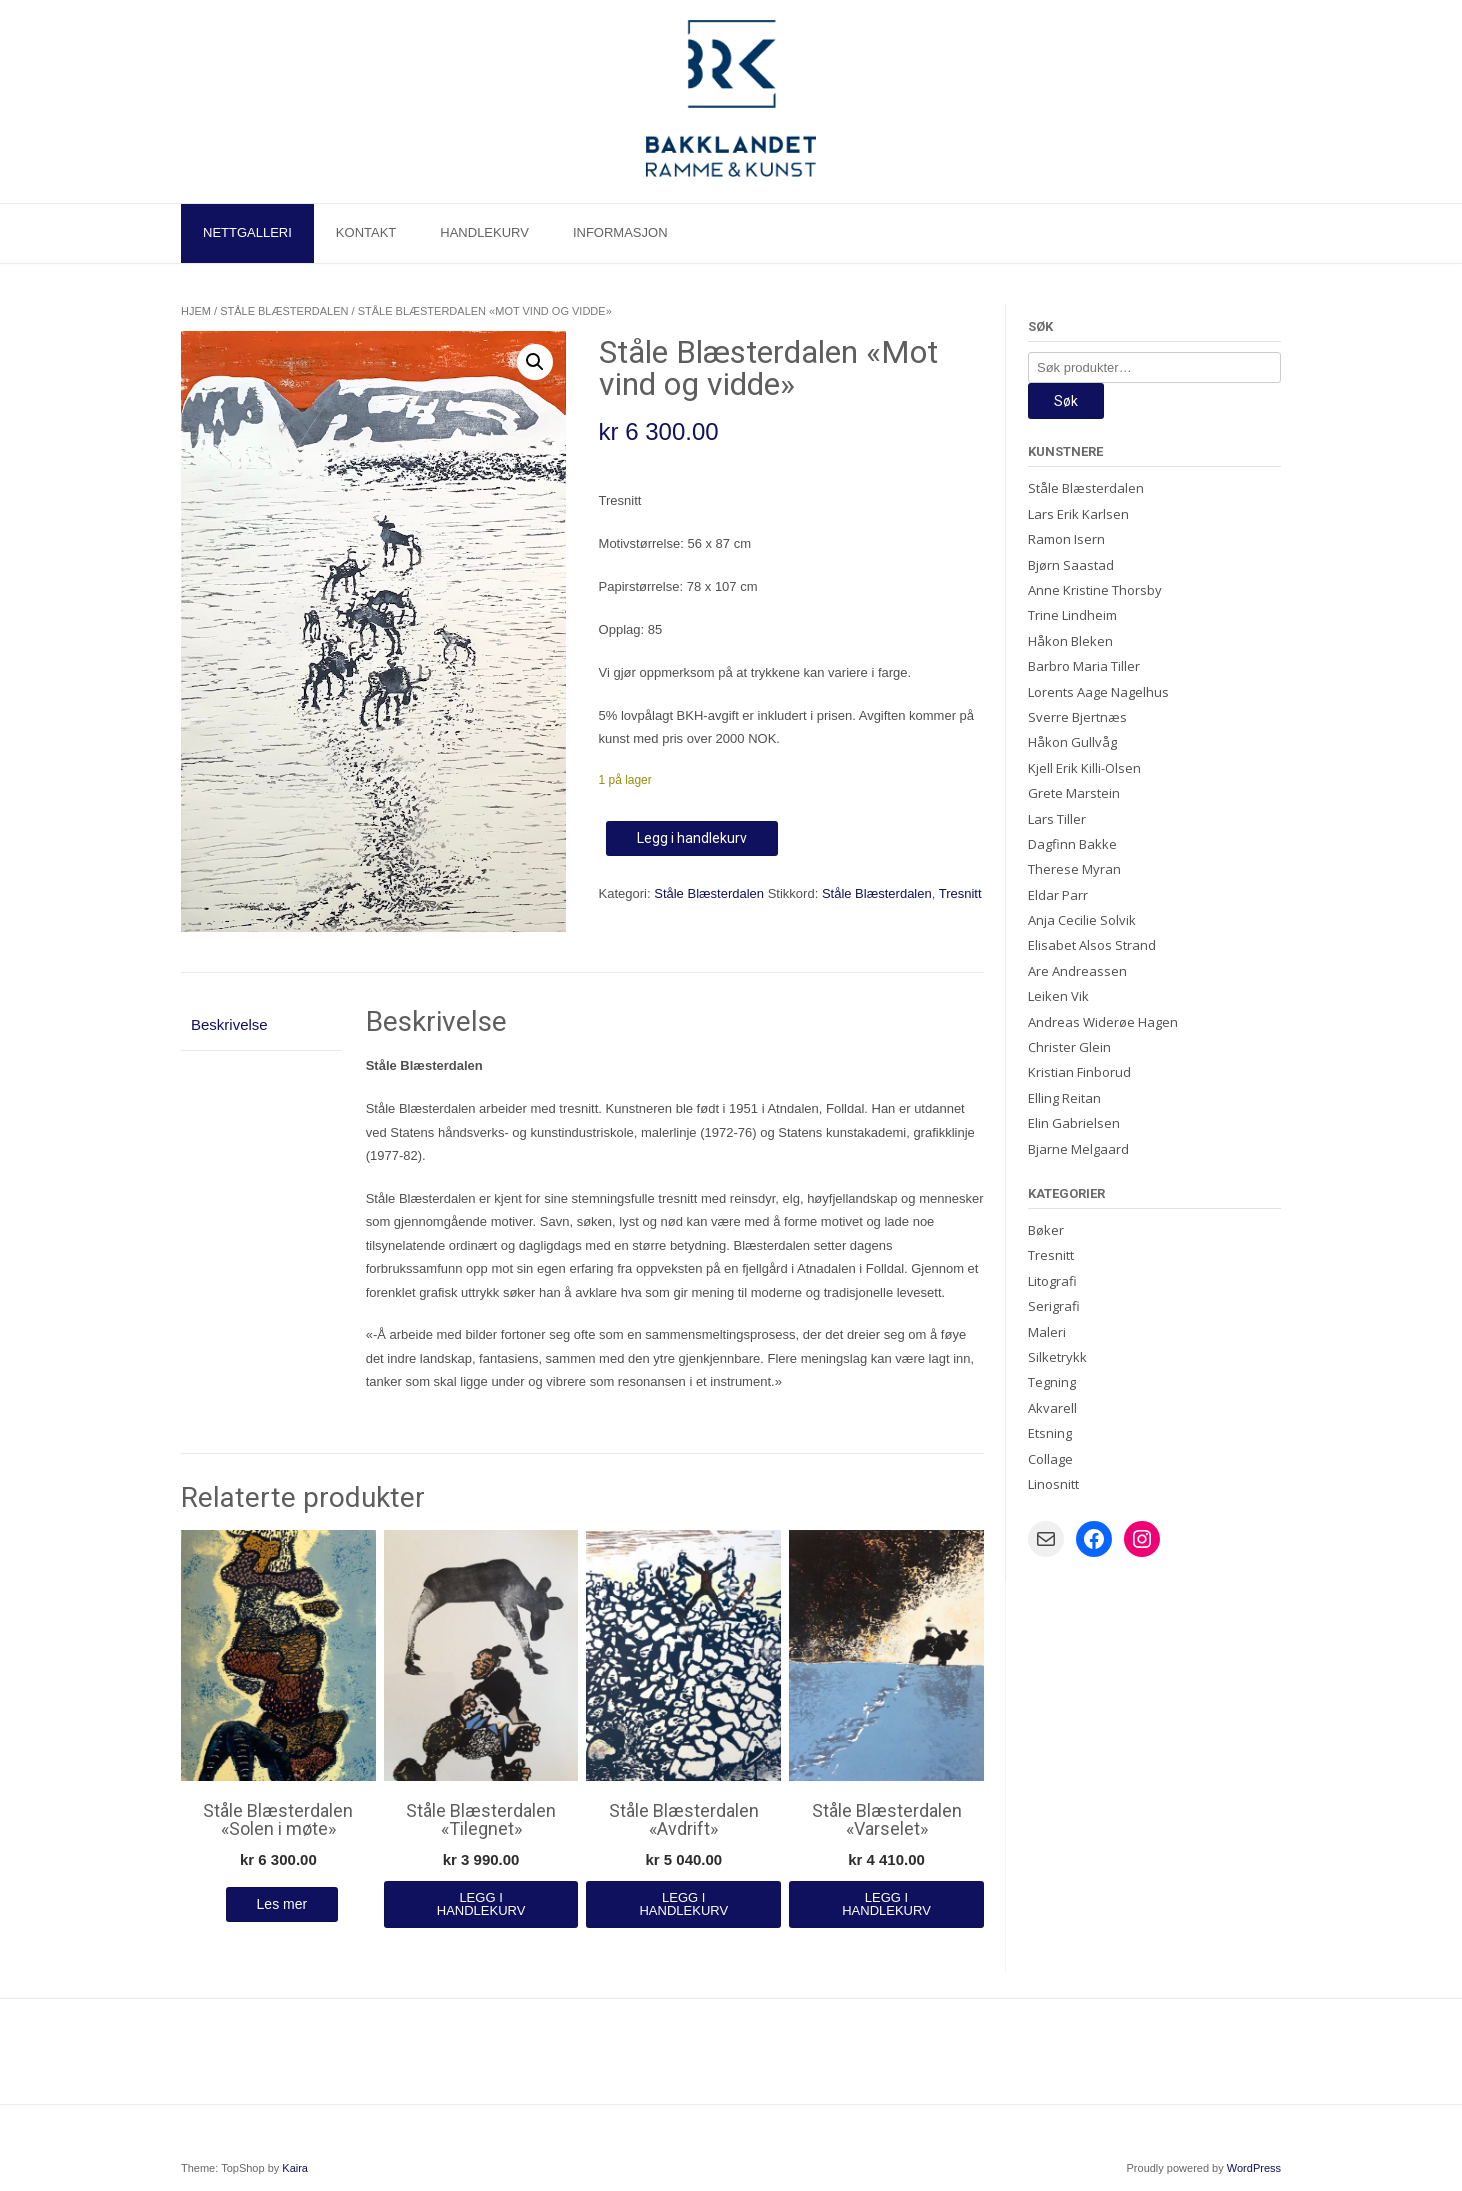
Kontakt (366, 232)
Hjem (196, 311)
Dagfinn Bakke (1072, 844)
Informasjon (620, 232)
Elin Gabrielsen (1074, 1123)
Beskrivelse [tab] (229, 1024)
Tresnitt (960, 893)
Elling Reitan (1064, 1098)
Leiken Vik (1058, 996)
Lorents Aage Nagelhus (1098, 692)
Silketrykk (1057, 1357)
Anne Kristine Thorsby (1095, 590)
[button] (535, 362)
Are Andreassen (1077, 971)
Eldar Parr (1058, 895)
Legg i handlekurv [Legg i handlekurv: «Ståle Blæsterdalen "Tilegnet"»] (481, 1904)
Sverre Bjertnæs (1077, 717)
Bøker (1046, 1230)
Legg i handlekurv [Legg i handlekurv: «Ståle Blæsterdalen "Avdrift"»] (683, 1904)
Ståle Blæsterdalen (284, 311)
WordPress (1254, 2168)
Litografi (1052, 1281)
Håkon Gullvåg (1072, 742)
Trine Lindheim (1072, 615)
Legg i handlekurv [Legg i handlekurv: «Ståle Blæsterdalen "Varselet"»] (886, 1904)
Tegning (1052, 1382)
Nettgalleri (247, 232)
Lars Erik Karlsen (1078, 514)
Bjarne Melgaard (1078, 1149)
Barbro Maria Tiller (1084, 666)
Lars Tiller (1057, 819)
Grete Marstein (1074, 793)
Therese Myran (1074, 869)
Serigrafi (1054, 1306)
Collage (1050, 1459)
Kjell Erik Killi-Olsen (1084, 768)
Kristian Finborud (1079, 1072)
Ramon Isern (1066, 539)
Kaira (295, 2168)
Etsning (1050, 1433)
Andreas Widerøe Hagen (1103, 1022)
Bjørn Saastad (1071, 565)
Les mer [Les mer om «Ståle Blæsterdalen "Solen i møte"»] (282, 1904)
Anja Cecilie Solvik (1082, 920)
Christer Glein (1069, 1047)
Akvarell (1052, 1408)
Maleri (1047, 1332)
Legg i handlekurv (692, 838)
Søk (1066, 401)
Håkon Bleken (1070, 641)
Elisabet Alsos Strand (1092, 945)
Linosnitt (1053, 1484)
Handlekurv (484, 232)
